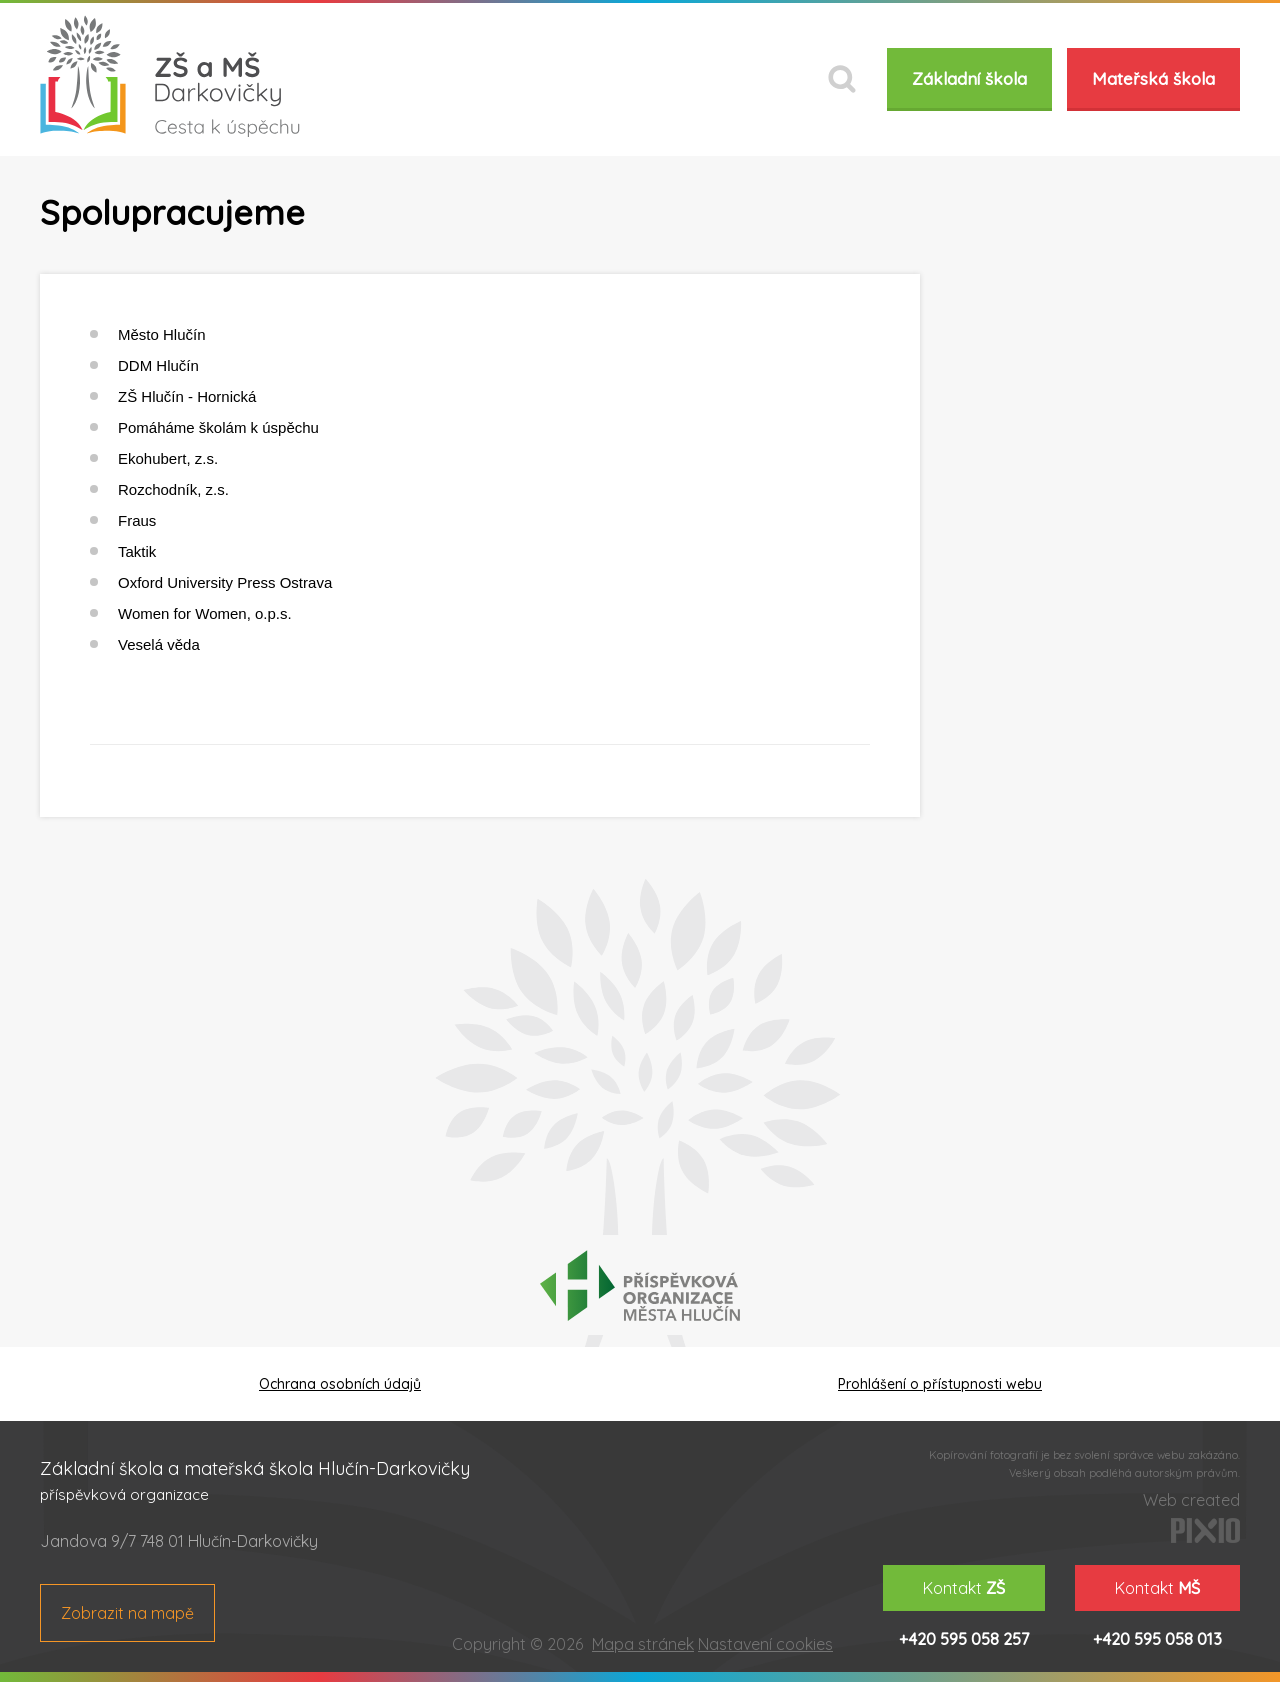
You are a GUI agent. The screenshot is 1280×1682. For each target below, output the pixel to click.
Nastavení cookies (765, 1644)
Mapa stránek (643, 1644)
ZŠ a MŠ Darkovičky (170, 76)
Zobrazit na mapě (127, 1613)
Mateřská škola (1153, 78)
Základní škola (969, 78)
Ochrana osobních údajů (340, 1384)
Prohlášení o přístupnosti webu (940, 1384)
